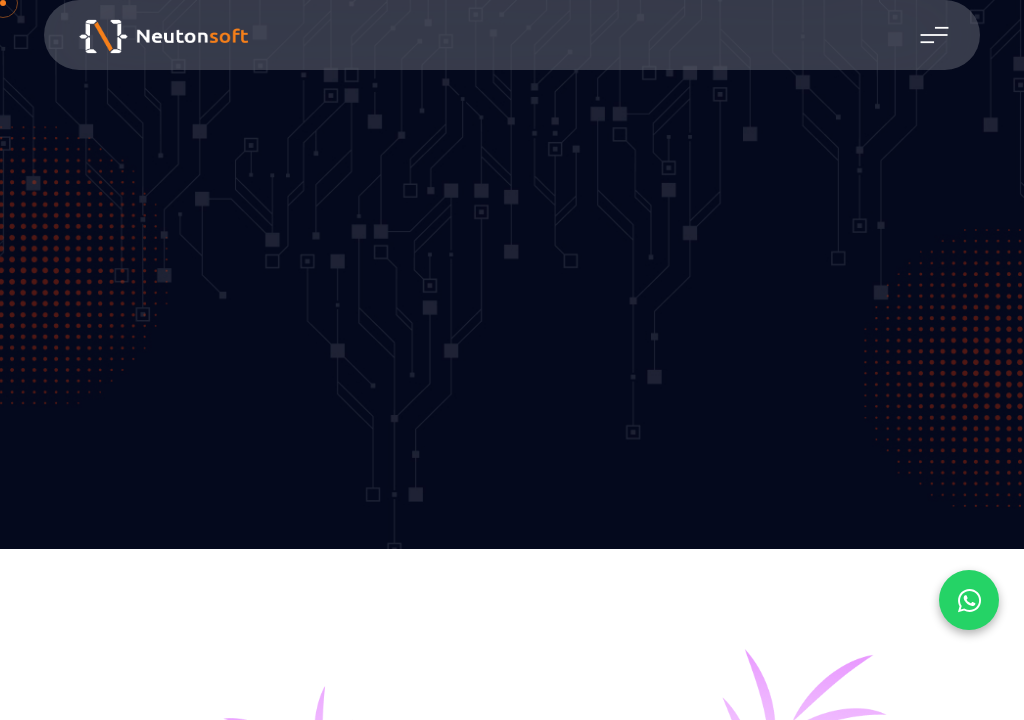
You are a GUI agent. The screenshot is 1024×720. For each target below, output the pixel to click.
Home (486, 325)
